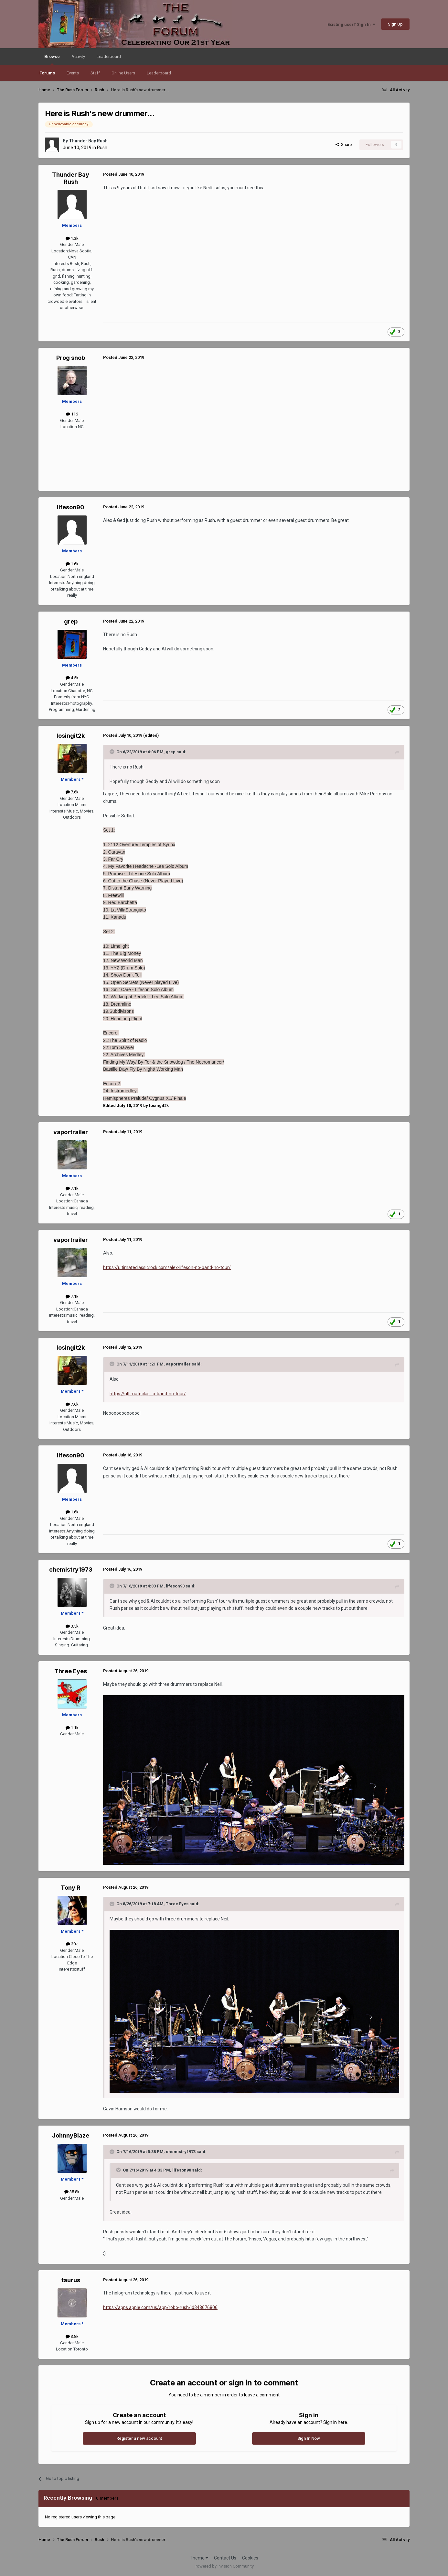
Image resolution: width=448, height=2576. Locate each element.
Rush (102, 147)
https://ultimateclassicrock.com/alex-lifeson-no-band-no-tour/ (167, 1267)
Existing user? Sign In (351, 24)
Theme (199, 2557)
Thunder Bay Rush (88, 140)
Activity (78, 56)
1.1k (72, 1727)
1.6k (72, 563)
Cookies (250, 2557)
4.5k (72, 677)
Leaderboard (159, 73)
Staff (95, 73)
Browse (52, 59)
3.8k (72, 2336)
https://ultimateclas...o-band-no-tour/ (148, 1393)
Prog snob (70, 357)
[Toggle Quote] (112, 751)
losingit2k (71, 735)
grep (71, 621)
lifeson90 (70, 507)
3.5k (72, 1626)
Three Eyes (70, 1671)
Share (344, 144)
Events (73, 73)
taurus (70, 2280)
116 (72, 414)
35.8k (72, 2191)
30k (72, 1943)
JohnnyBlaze (70, 2135)
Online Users (123, 73)
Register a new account (139, 2438)
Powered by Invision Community (224, 2566)
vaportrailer (70, 1132)
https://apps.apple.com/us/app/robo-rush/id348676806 (160, 2307)
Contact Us (225, 2557)
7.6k (72, 792)
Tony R (70, 1887)
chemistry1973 (70, 1569)
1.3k (72, 238)
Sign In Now (308, 2438)
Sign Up (395, 24)
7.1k (72, 1188)
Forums (47, 73)
